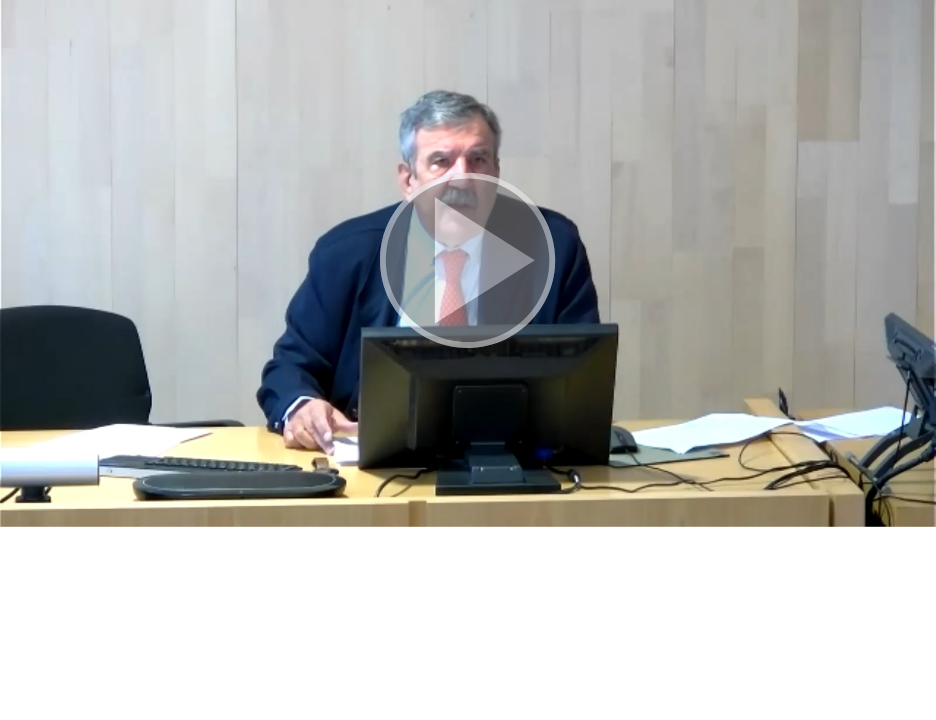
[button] (468, 263)
